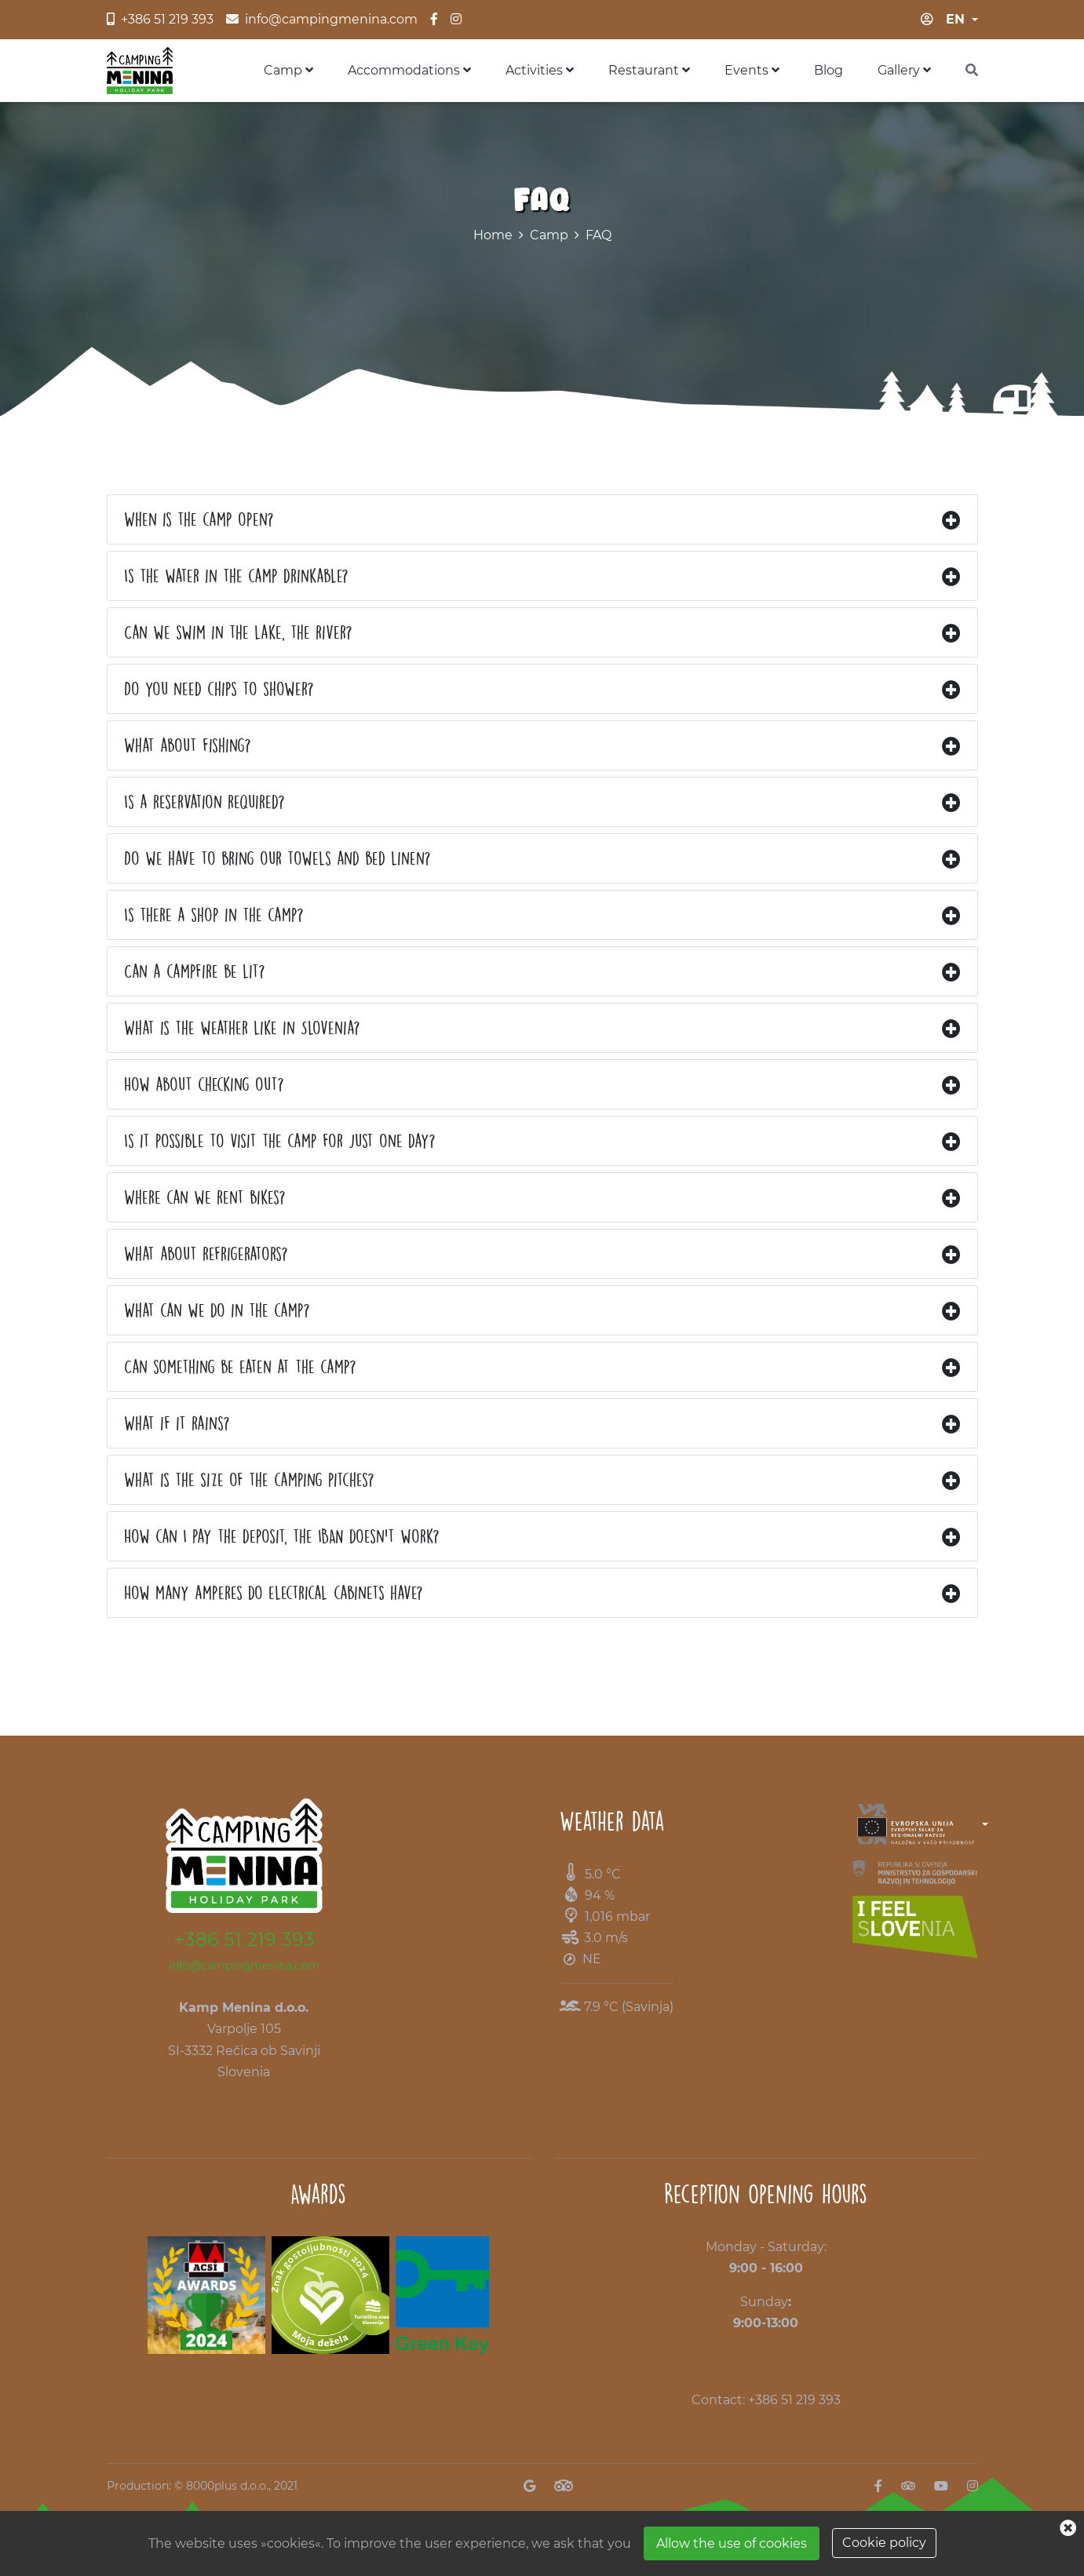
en (955, 19)
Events (751, 70)
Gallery (904, 70)
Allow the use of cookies (731, 2543)
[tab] (542, 519)
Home (493, 235)
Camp (288, 70)
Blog (828, 70)
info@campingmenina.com (244, 1965)
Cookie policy (884, 2542)
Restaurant (649, 70)
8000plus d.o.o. (227, 2486)
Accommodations (409, 70)
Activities (540, 70)
